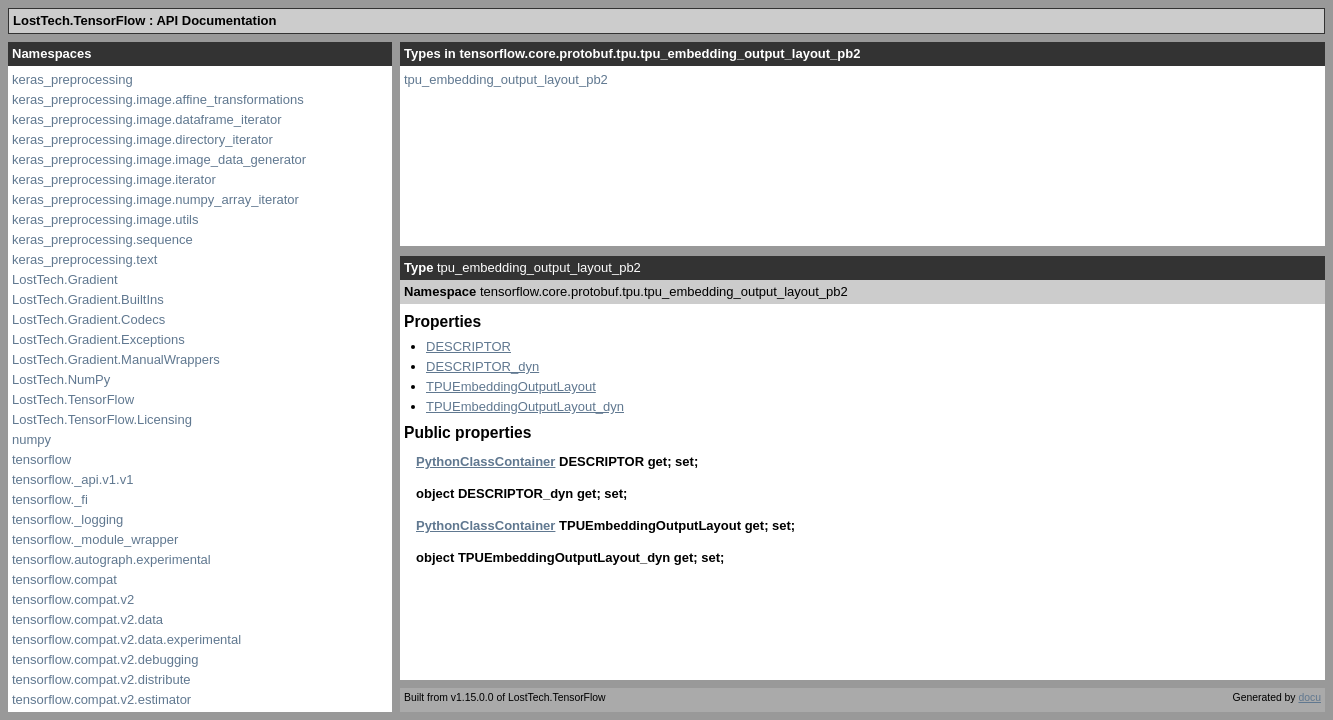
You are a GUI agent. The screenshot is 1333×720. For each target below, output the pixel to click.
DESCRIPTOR (468, 346)
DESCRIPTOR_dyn (482, 366)
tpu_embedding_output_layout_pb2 (506, 79)
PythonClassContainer (485, 461)
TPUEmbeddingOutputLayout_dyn (525, 406)
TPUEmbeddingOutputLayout (511, 386)
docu (1309, 697)
